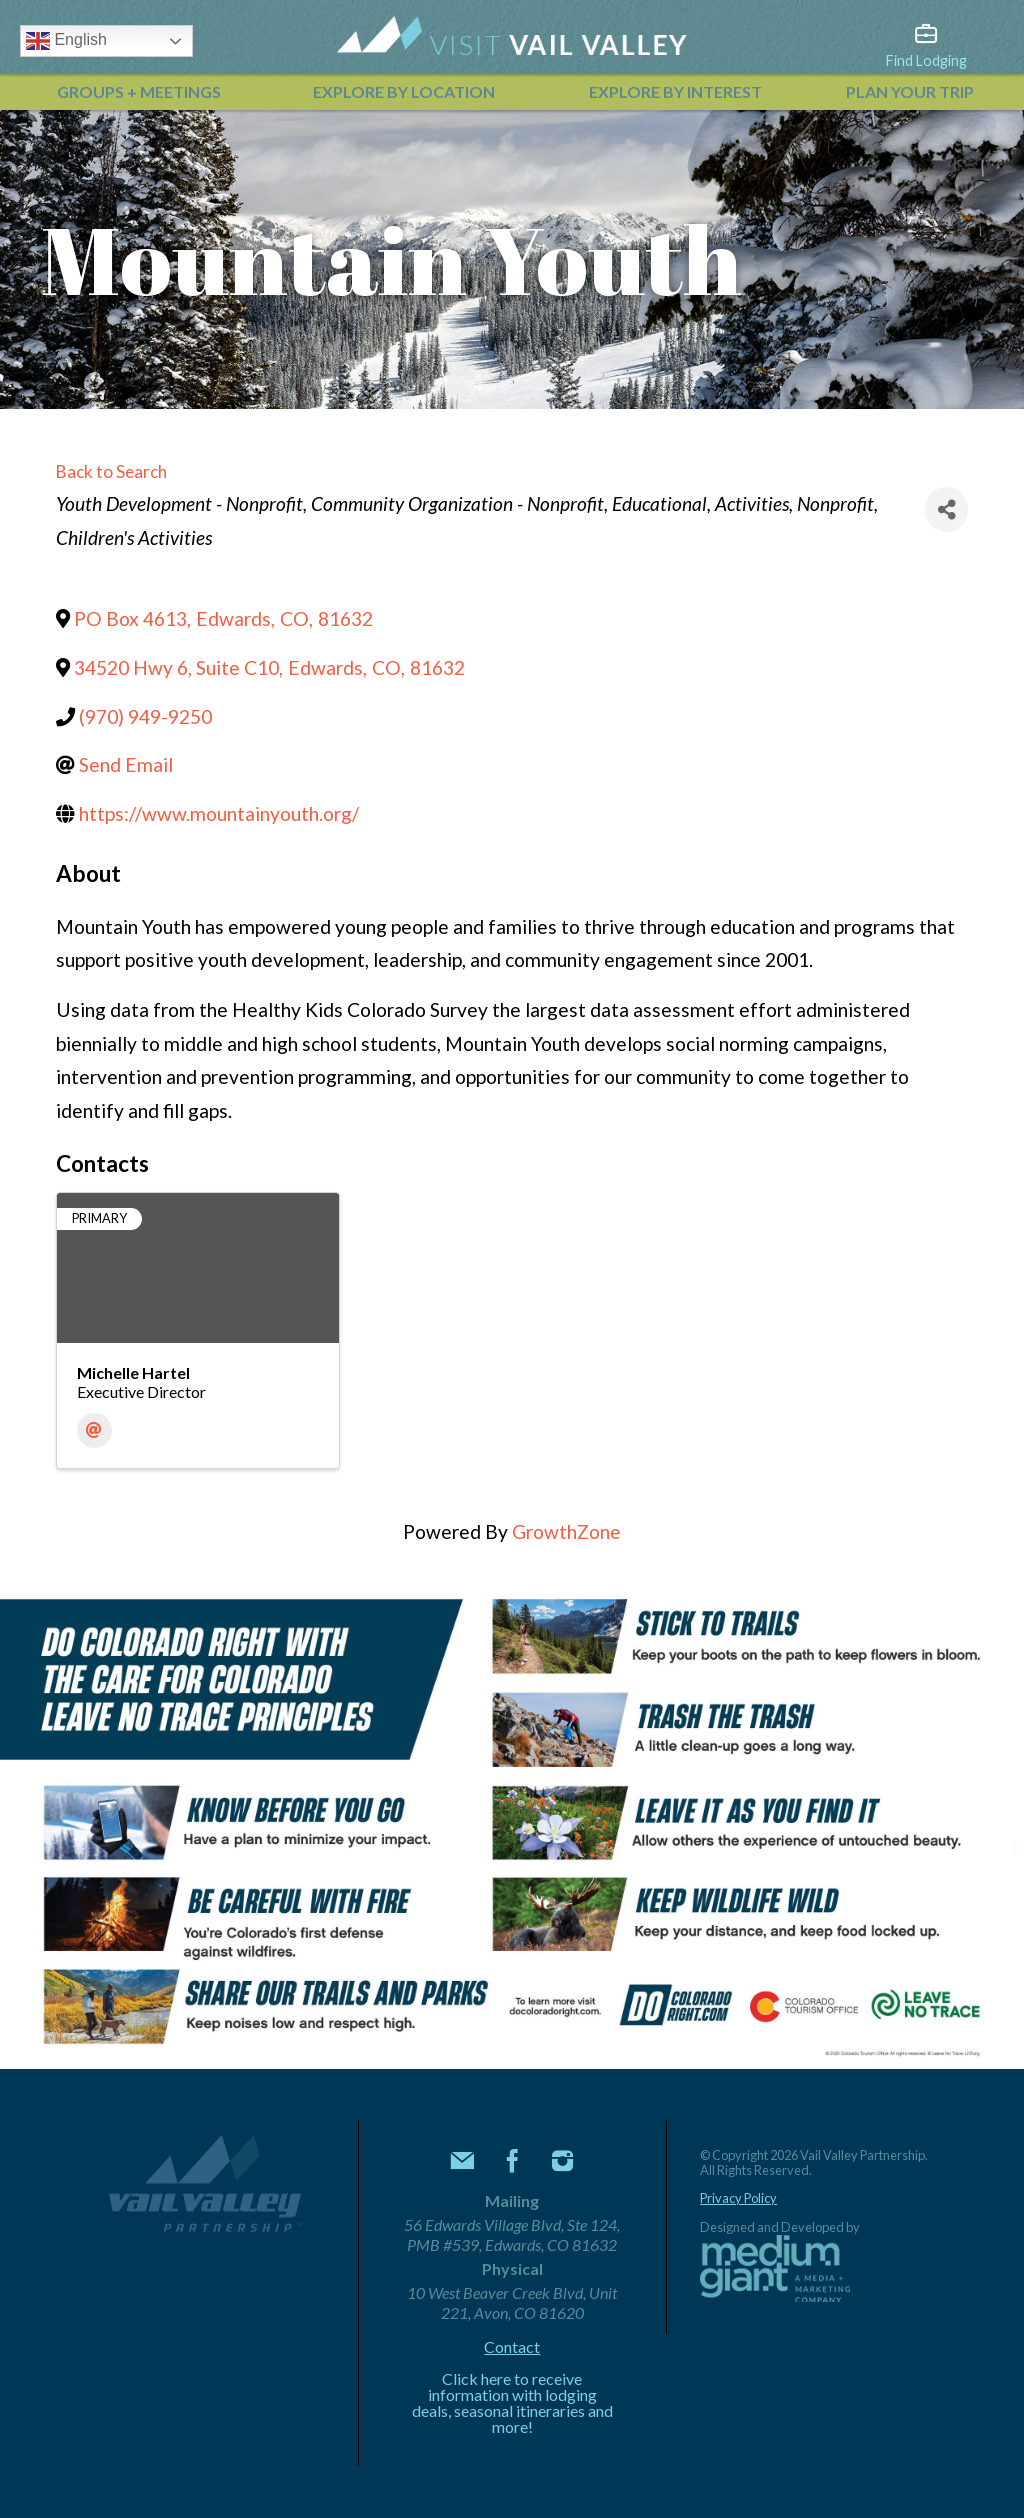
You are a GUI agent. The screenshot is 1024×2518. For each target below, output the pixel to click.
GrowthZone (566, 1531)
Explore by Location (404, 91)
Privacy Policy (738, 2198)
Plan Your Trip (910, 91)
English (66, 41)
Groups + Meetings (139, 91)
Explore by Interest (675, 91)
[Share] (946, 509)
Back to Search (111, 471)
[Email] (94, 1430)
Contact (512, 2347)
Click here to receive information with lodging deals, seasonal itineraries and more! (512, 2403)
